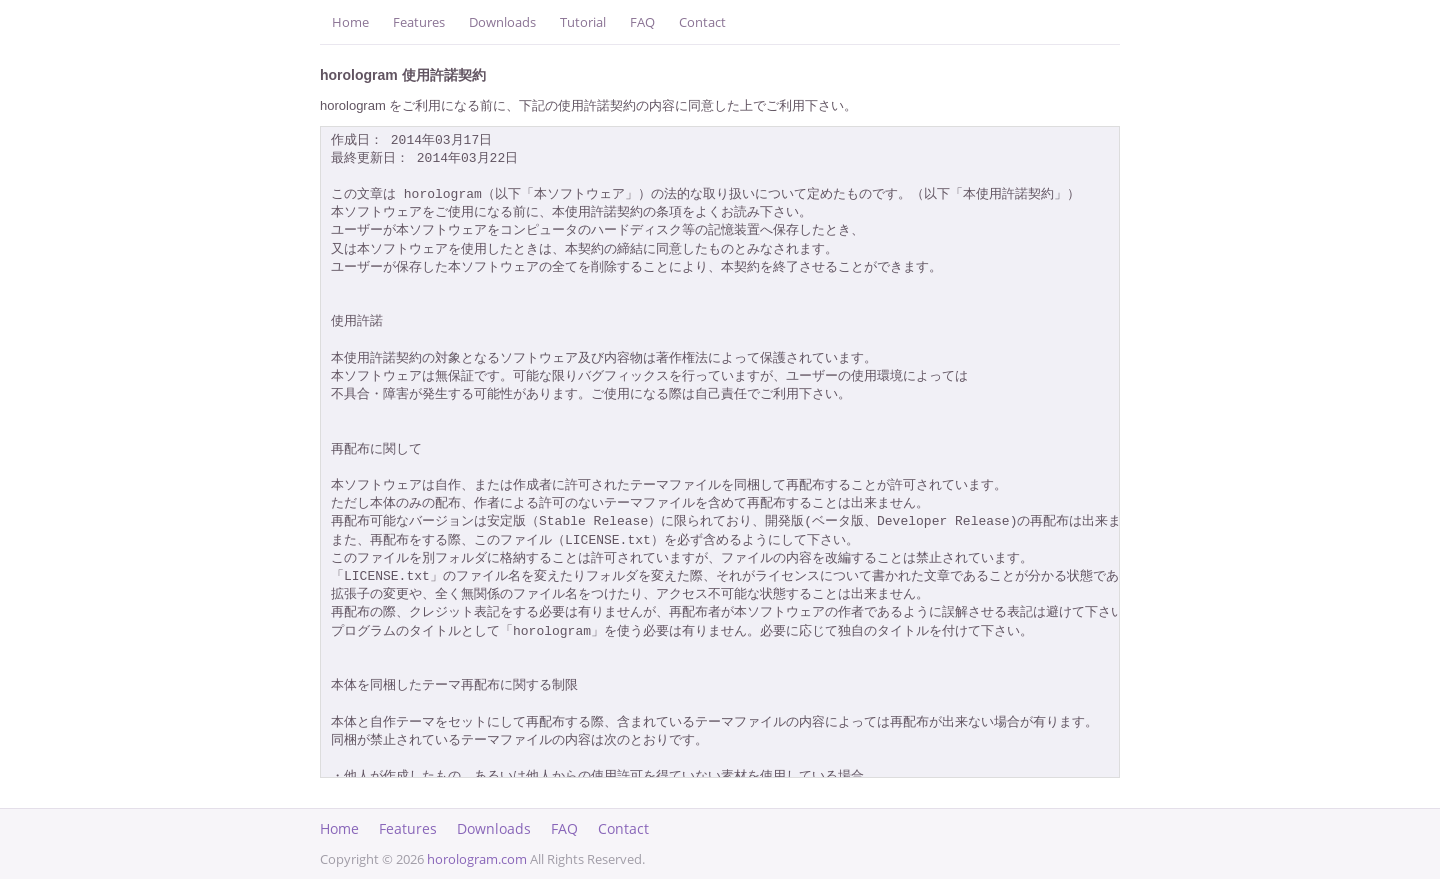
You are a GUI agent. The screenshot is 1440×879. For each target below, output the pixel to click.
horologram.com (477, 859)
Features (419, 22)
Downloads (502, 22)
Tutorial (583, 22)
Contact (702, 22)
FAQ (642, 22)
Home (350, 22)
